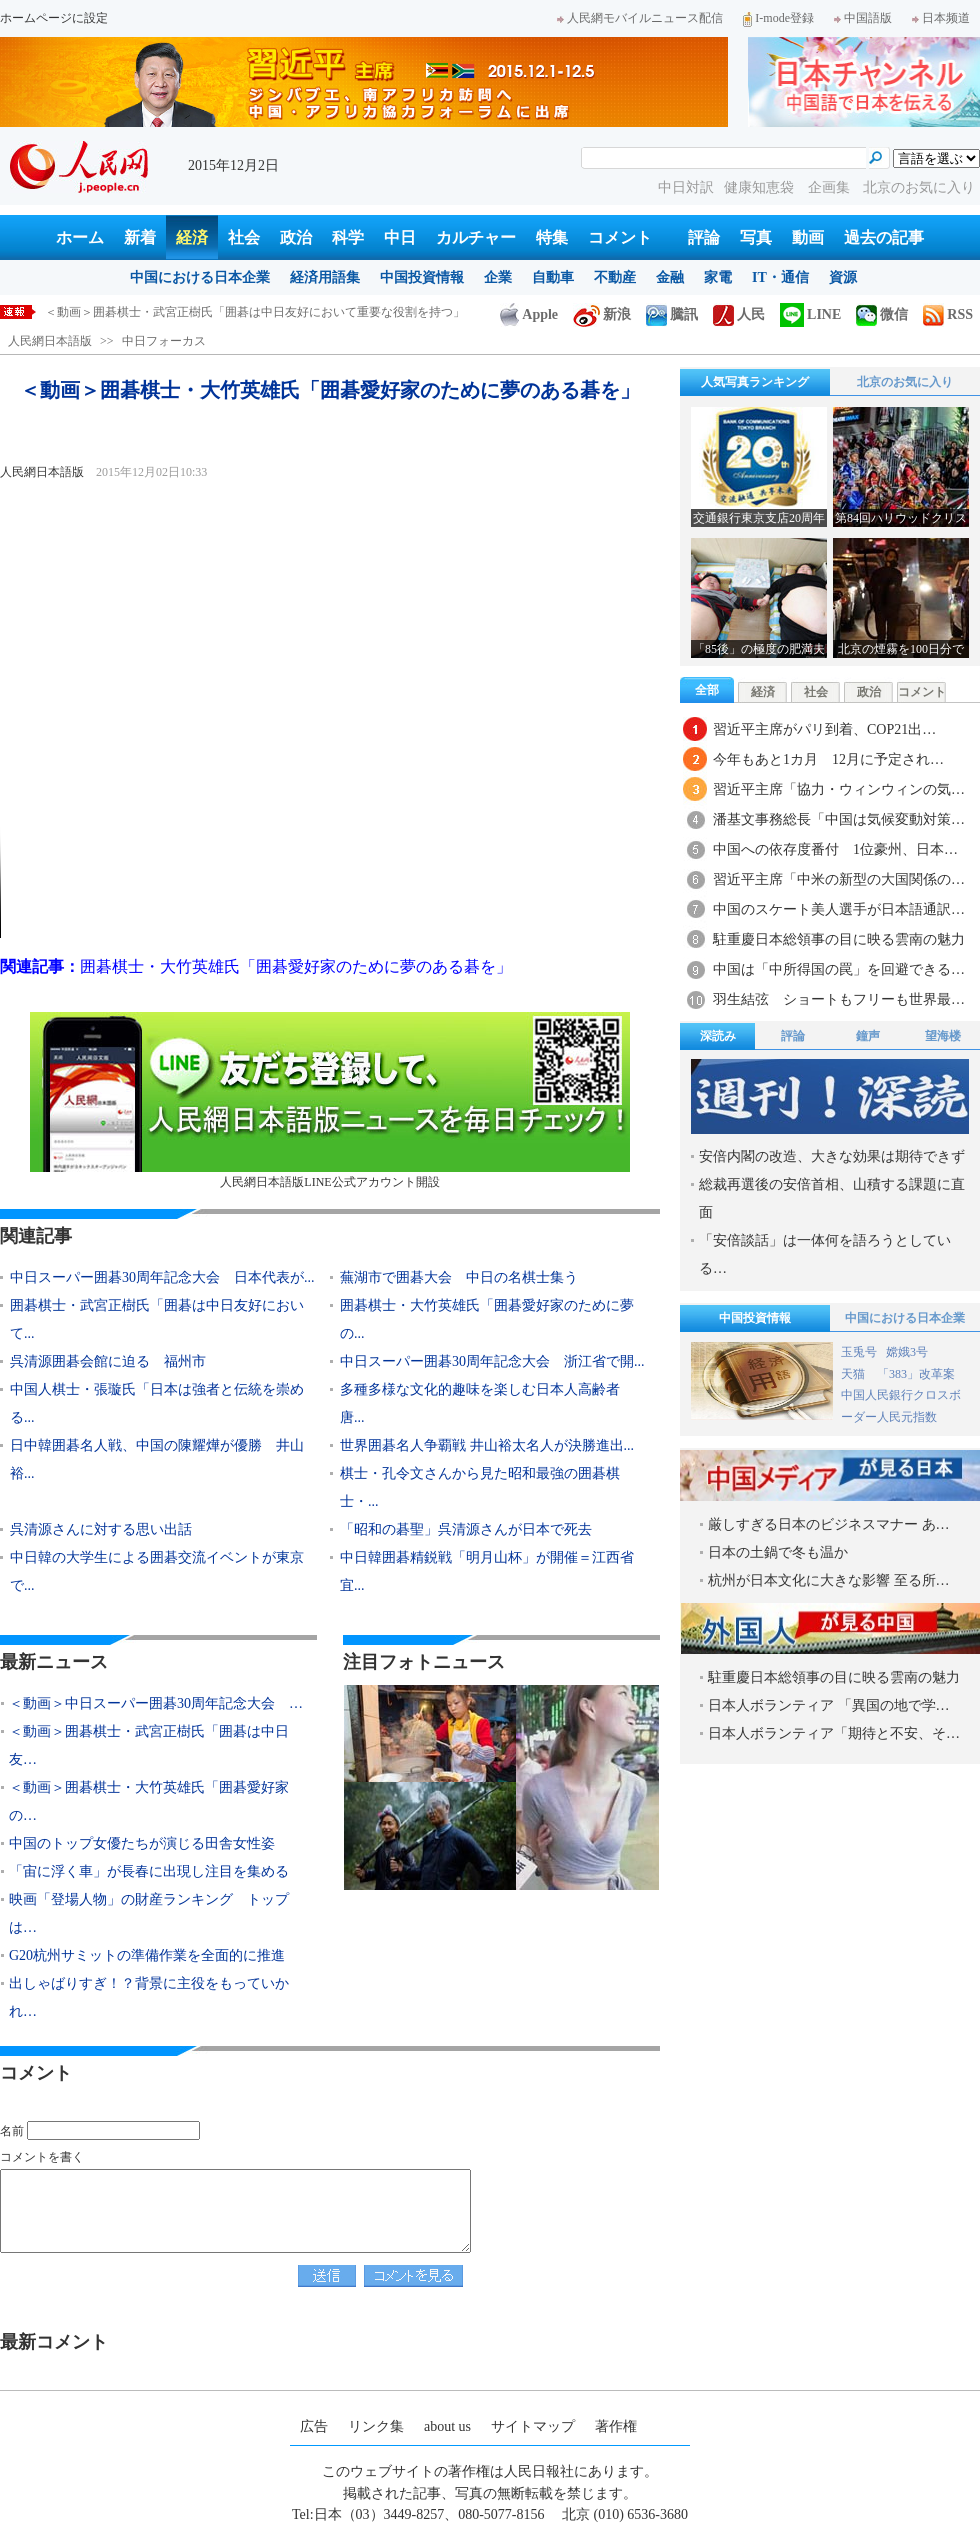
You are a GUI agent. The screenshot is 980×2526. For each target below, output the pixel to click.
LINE (810, 314)
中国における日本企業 (200, 277)
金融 (670, 277)
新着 (140, 237)
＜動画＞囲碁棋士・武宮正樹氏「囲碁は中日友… (149, 1745)
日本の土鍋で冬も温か (778, 1552)
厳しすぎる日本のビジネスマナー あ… (829, 1524)
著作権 (616, 2426)
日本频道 (941, 18)
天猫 (854, 1374)
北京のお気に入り (919, 187)
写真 (756, 237)
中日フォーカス (164, 341)
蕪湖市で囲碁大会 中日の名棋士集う (459, 1277)
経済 (192, 237)
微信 (882, 314)
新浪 (602, 314)
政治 (296, 237)
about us (447, 2426)
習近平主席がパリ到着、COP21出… (824, 729)
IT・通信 (780, 277)
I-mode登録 (778, 18)
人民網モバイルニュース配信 (640, 18)
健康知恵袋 (761, 187)
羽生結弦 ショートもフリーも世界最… (839, 999)
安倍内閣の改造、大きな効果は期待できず (832, 1156)
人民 (739, 314)
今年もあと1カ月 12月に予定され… (828, 759)
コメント (620, 237)
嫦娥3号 (907, 1352)
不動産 (615, 277)
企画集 (831, 187)
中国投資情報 (422, 277)
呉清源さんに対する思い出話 (101, 1529)
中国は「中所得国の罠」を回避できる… (839, 969)
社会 (244, 237)
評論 (704, 237)
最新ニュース (54, 1662)
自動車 (553, 277)
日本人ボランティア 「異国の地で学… (829, 1705)
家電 (718, 277)
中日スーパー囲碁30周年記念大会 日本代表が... (162, 1277)
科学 (348, 237)
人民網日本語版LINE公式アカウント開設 (330, 1100)
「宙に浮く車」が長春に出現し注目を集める (149, 1871)
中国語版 (863, 18)
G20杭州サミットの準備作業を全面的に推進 (147, 1955)
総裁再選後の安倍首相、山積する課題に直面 (832, 1198)
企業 (498, 277)
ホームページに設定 (54, 18)
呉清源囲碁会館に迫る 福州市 (108, 1361)
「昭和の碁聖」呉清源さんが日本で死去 (466, 1529)
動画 (808, 237)
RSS (948, 314)
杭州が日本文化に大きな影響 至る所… (829, 1580)
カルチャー (476, 237)
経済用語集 (325, 277)
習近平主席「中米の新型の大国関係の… (839, 879)
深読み (718, 1036)
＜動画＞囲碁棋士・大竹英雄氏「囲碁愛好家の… (149, 1801)
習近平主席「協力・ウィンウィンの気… (839, 789)
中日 (400, 237)
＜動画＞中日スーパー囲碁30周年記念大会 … (156, 1703)
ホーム (80, 237)
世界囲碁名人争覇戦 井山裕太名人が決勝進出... (487, 1445)
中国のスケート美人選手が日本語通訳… (839, 909)
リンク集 (376, 2426)
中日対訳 (686, 187)
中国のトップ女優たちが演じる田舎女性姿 (142, 1843)
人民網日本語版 (50, 341)
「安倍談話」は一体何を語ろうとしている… (825, 1254)
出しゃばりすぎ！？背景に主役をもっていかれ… (149, 1997)
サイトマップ (533, 2426)
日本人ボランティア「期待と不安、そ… (834, 1733)
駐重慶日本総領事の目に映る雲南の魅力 (839, 939)
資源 (843, 277)
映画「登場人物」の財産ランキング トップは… (149, 1913)
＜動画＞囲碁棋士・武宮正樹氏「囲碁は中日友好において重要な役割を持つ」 (255, 312)
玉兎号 (859, 1352)
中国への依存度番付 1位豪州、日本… (835, 849)
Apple (529, 314)
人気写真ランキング (755, 382)
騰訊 (672, 314)
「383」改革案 (916, 1374)
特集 (552, 237)
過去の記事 (884, 237)
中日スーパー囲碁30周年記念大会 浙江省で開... (492, 1361)
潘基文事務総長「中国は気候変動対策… (839, 819)
